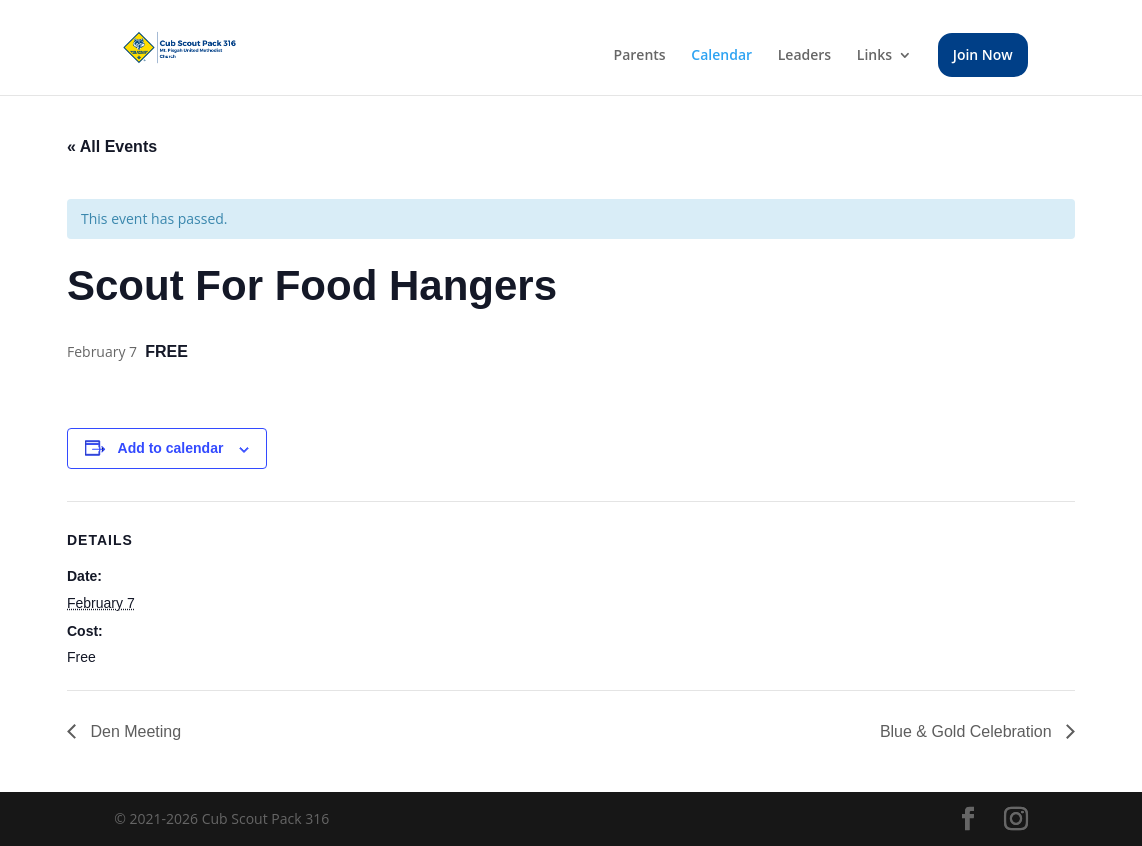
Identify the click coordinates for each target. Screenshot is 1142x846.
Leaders (804, 56)
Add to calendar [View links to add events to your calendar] (171, 448)
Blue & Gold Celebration (968, 731)
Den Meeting (133, 731)
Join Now (983, 54)
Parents (640, 56)
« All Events (112, 146)
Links (874, 56)
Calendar (721, 56)
